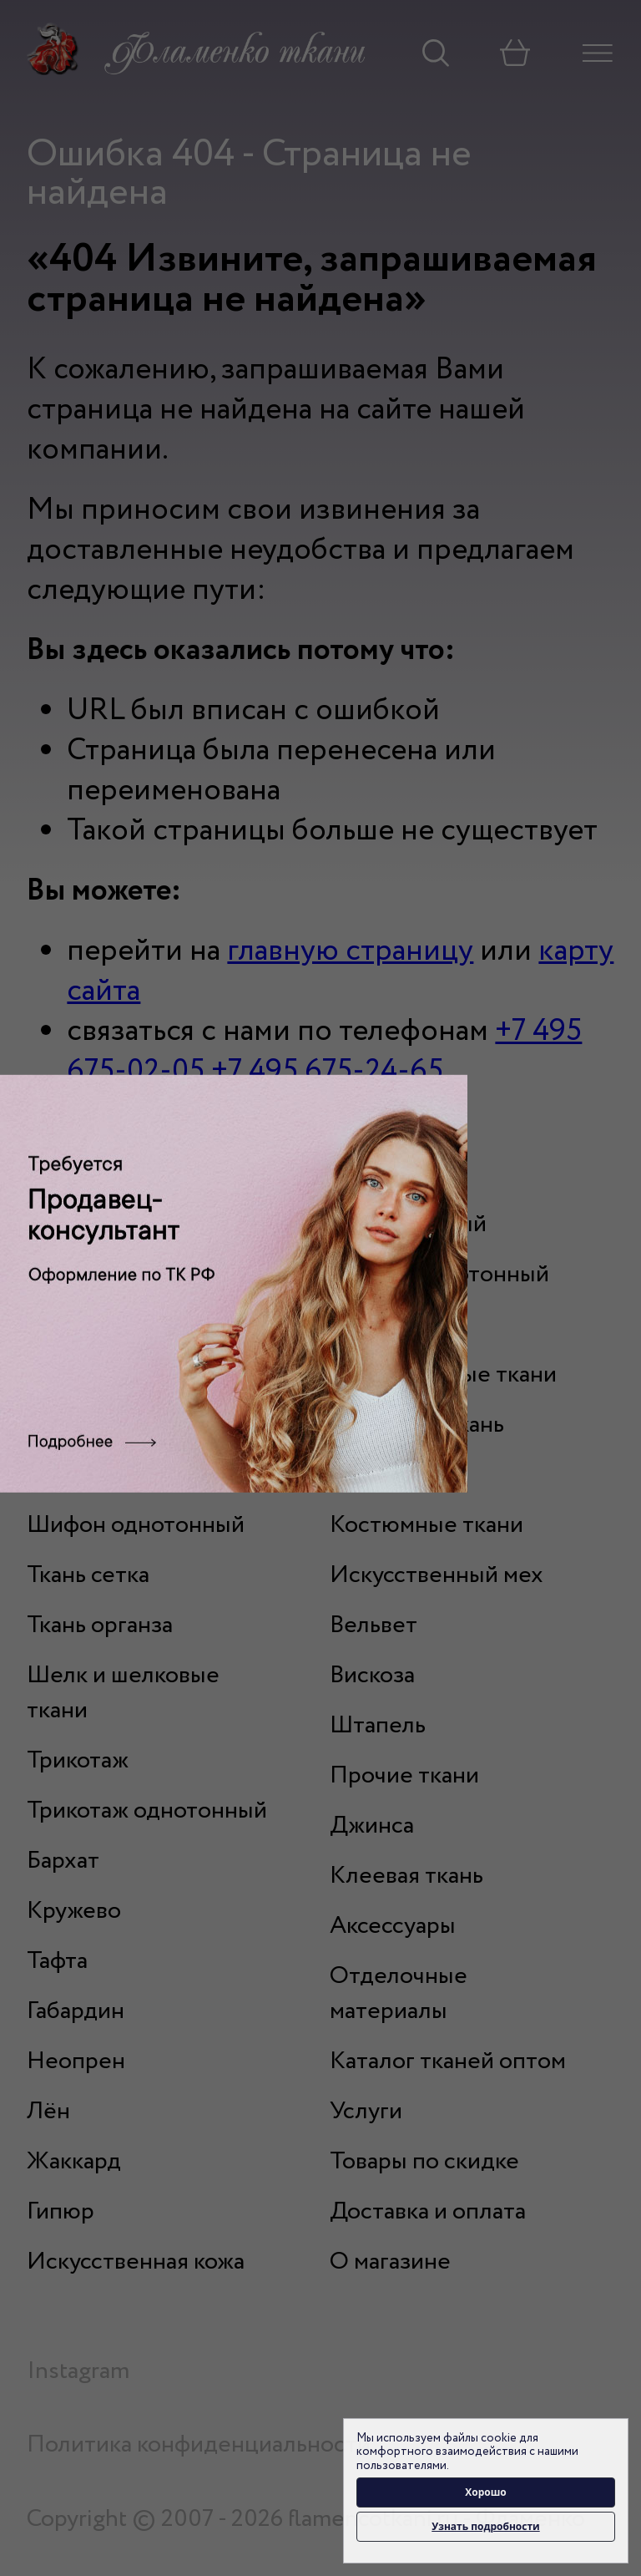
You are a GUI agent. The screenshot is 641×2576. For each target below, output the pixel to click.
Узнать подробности (485, 2526)
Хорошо (486, 2492)
